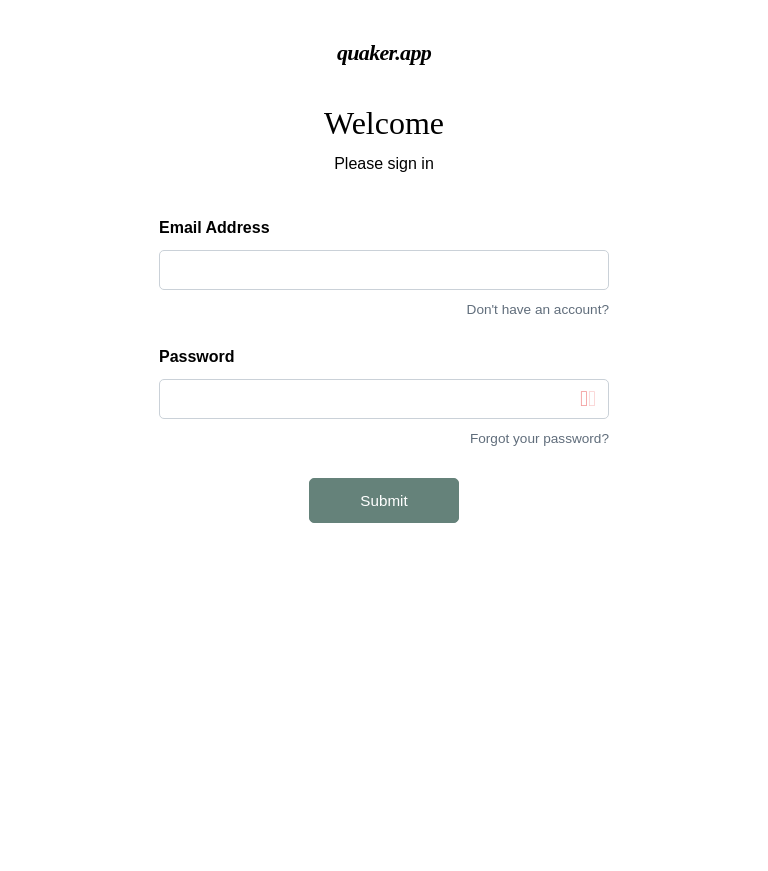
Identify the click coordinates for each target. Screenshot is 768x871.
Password (197, 356)
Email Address (214, 227)
